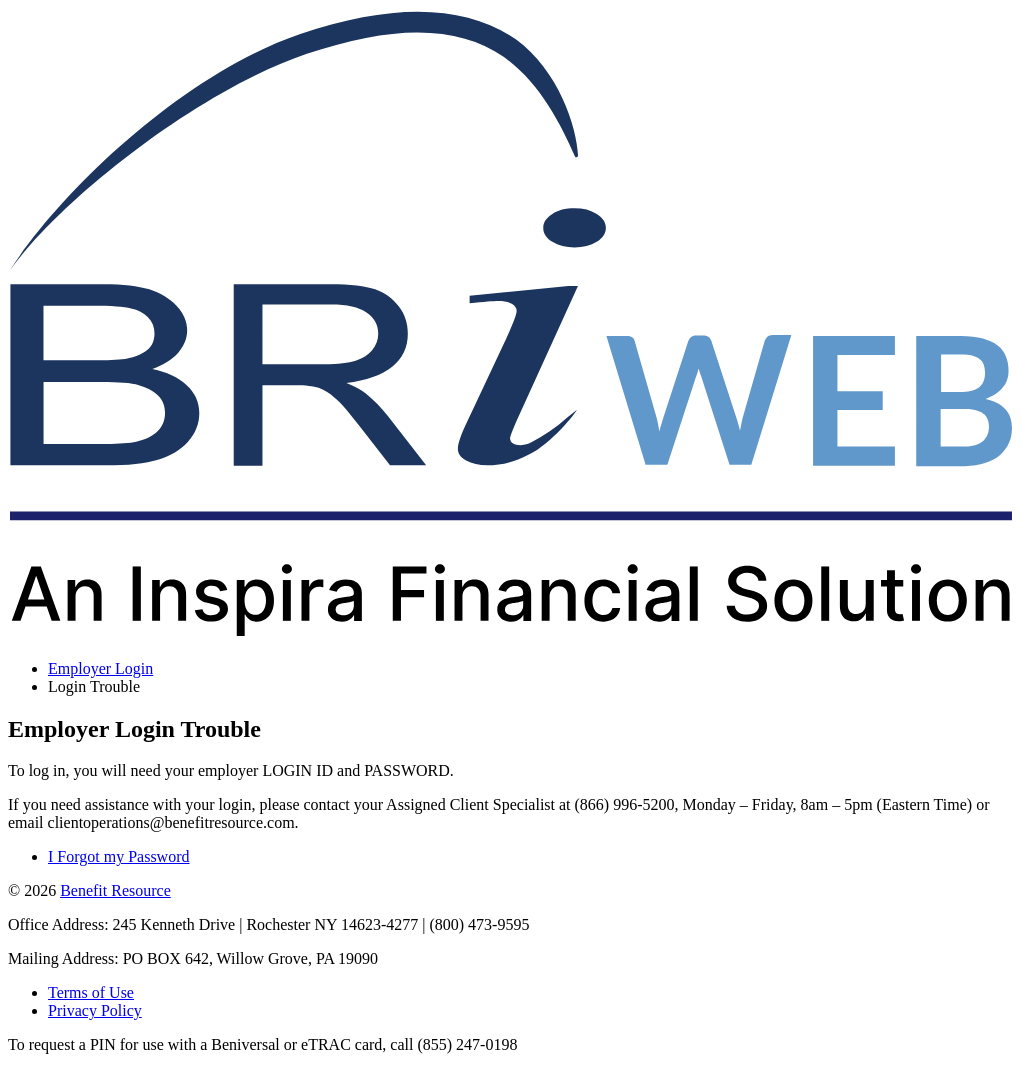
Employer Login (100, 668)
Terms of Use (91, 992)
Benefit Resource (115, 890)
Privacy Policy (95, 1010)
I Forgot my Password (119, 856)
